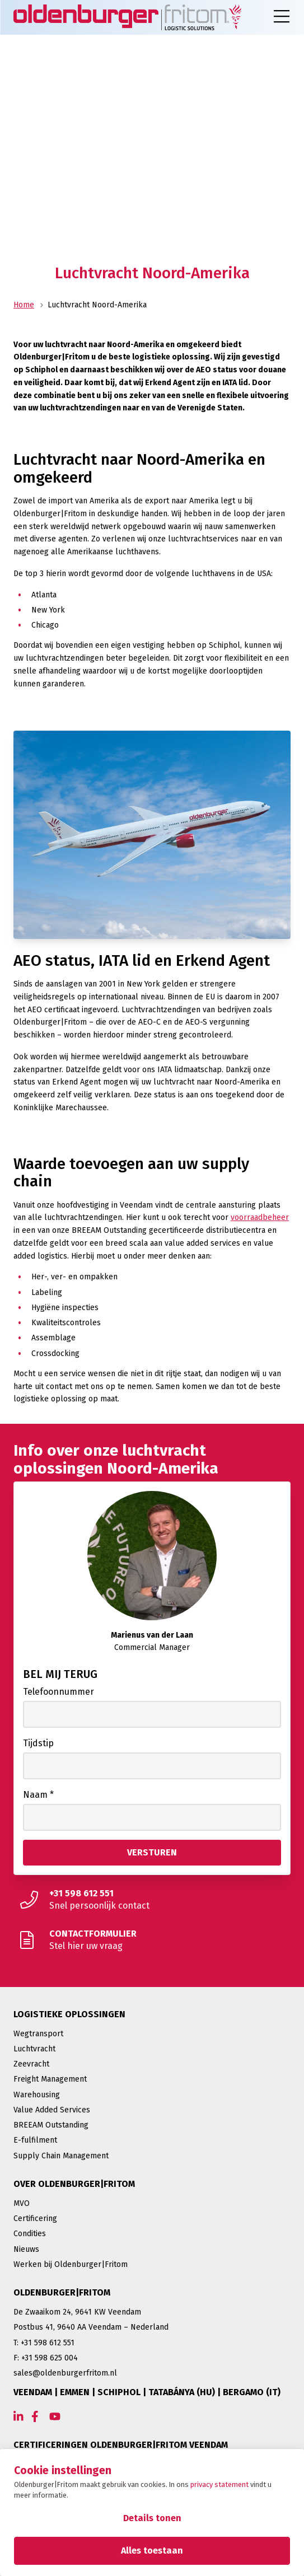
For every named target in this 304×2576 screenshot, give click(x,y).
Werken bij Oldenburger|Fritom (70, 2264)
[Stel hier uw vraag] (152, 1940)
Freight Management (50, 2079)
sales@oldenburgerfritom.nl (65, 2373)
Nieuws (26, 2249)
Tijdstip (38, 1743)
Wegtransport (38, 2034)
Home (23, 305)
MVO (21, 2203)
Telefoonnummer (58, 1691)
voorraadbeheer (260, 1217)
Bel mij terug (60, 1674)
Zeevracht (31, 2064)
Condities (29, 2233)
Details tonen (152, 2518)
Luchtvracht (34, 2049)
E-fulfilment (35, 2140)
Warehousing (36, 2095)
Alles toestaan (152, 2550)
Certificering (35, 2218)
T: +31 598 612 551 (43, 2343)
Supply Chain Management (61, 2156)
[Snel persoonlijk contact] (152, 1899)
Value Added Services (51, 2110)
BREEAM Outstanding (50, 2125)
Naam (38, 1794)
